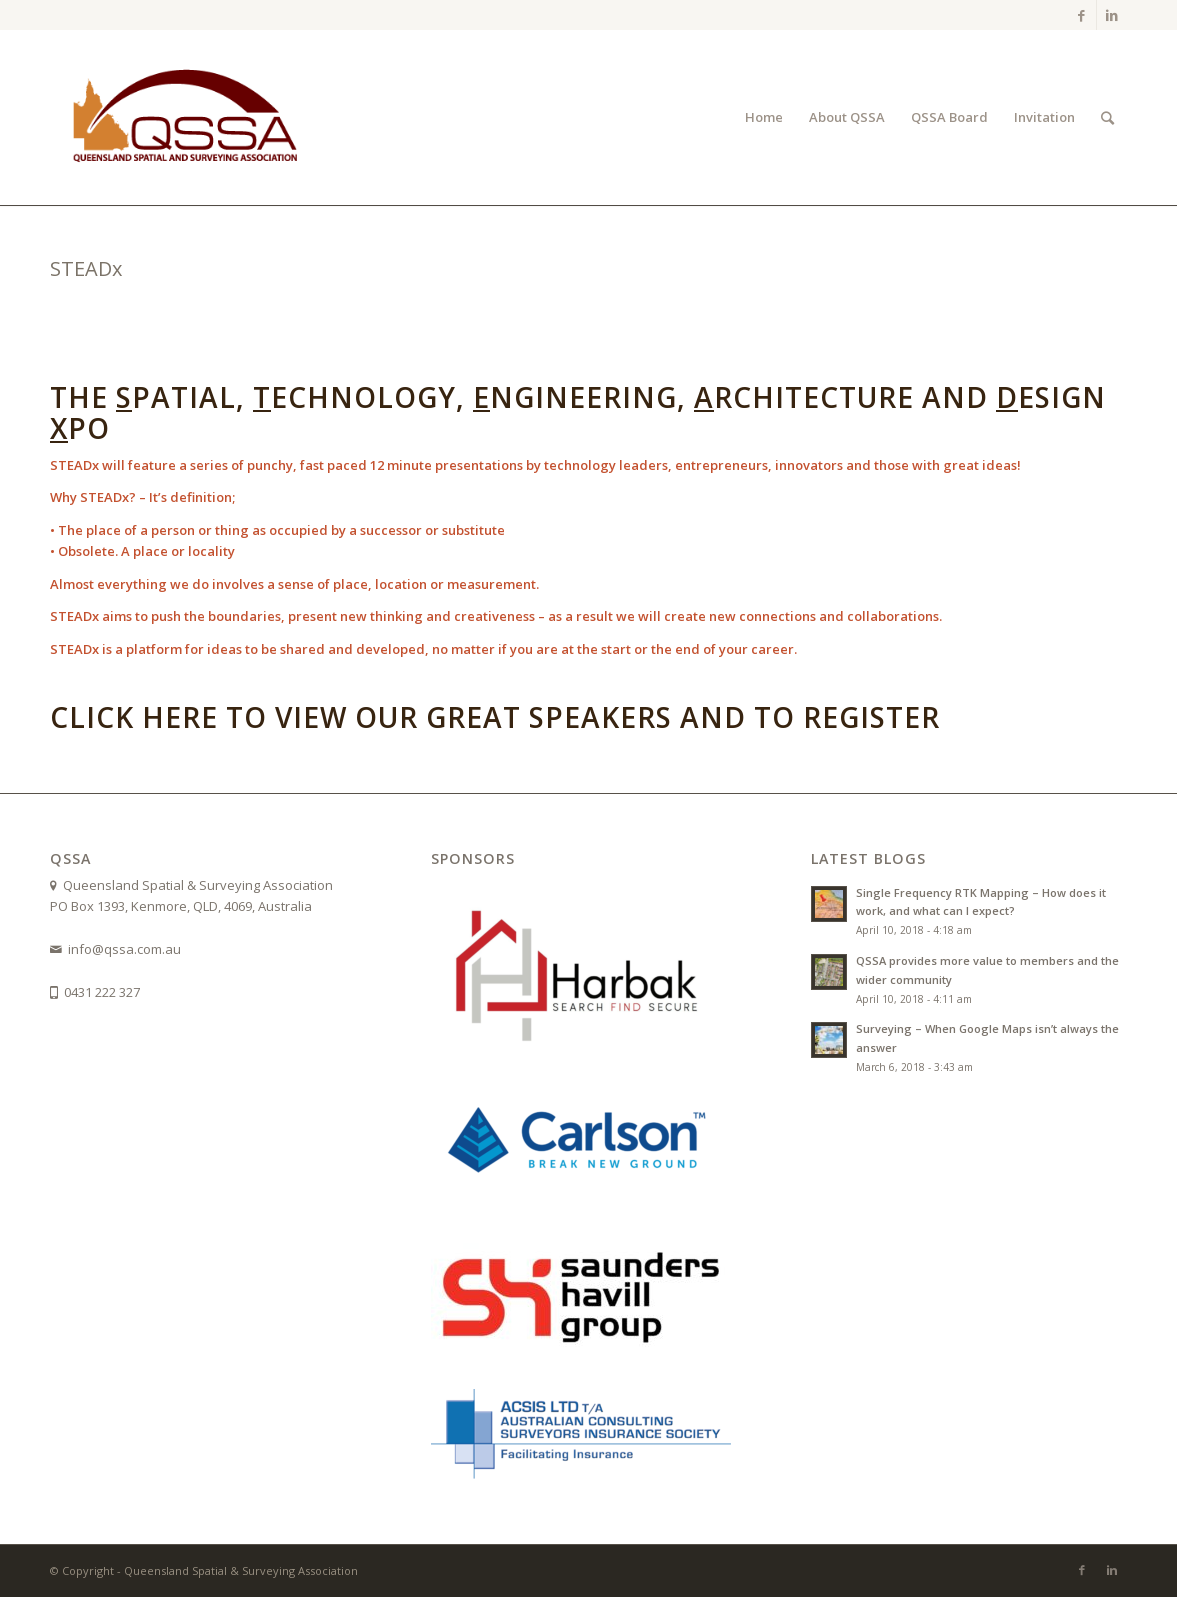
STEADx (86, 268)
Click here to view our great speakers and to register (495, 717)
